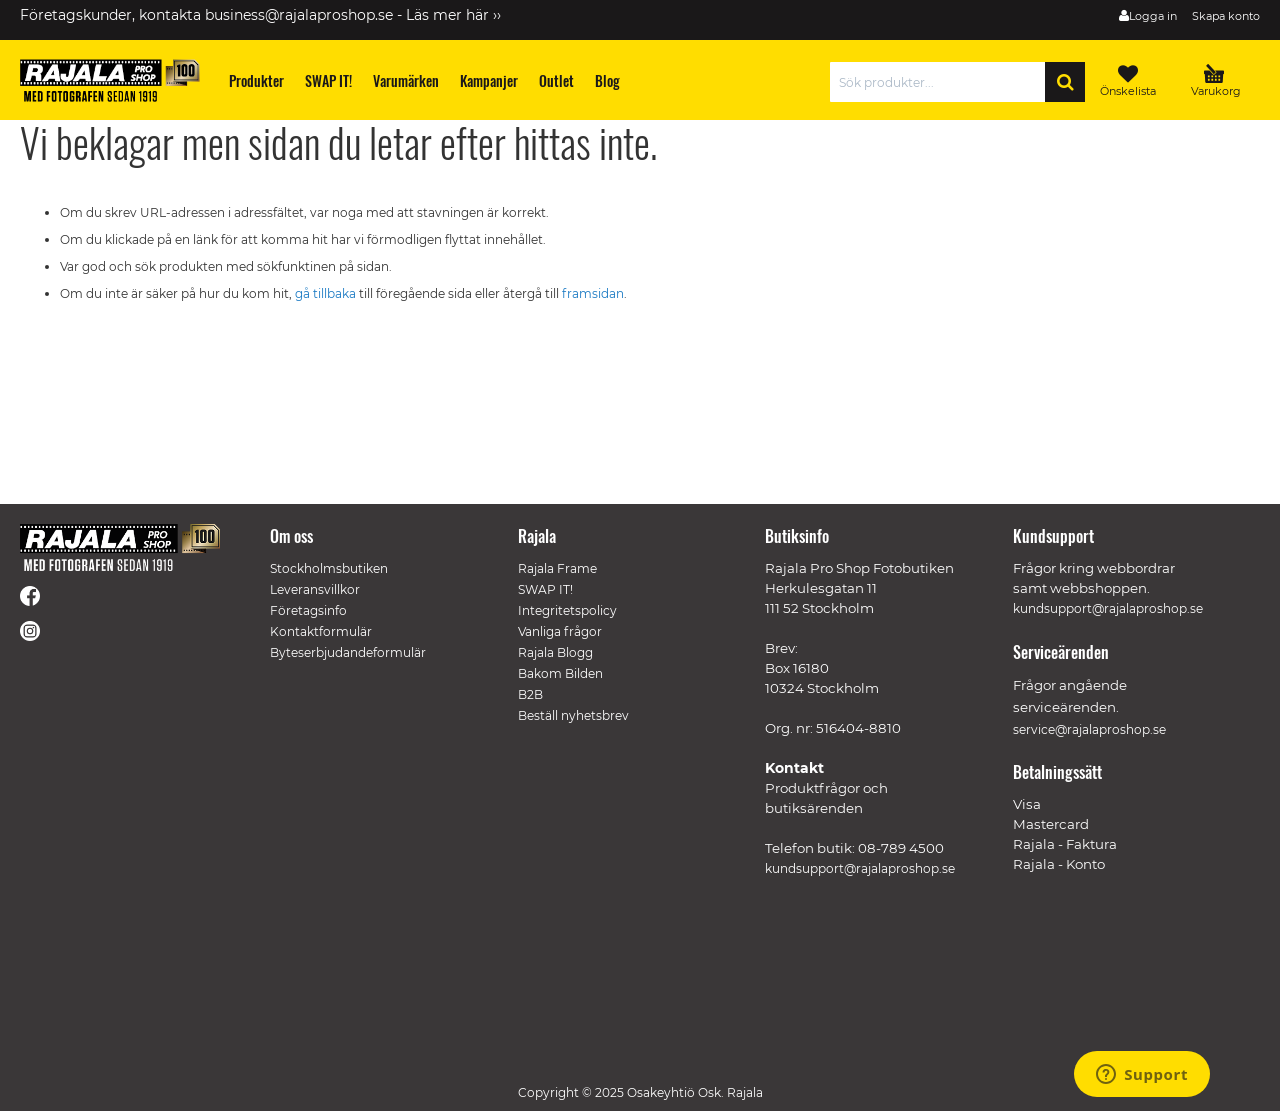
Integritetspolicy (567, 610)
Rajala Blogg (555, 652)
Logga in (1153, 16)
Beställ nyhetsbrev (573, 715)
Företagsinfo (308, 610)
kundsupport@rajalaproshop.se (860, 868)
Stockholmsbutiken (329, 568)
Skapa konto (1226, 16)
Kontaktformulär (321, 631)
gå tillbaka (327, 293)
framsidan (593, 293)
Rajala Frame (557, 568)
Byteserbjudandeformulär (348, 652)
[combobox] (942, 82)
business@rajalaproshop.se (299, 15)
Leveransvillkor (315, 589)
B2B (530, 694)
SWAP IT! (545, 589)
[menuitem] (257, 80)
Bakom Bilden (560, 673)
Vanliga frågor (560, 631)
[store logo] (110, 80)
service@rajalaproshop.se (1089, 729)
